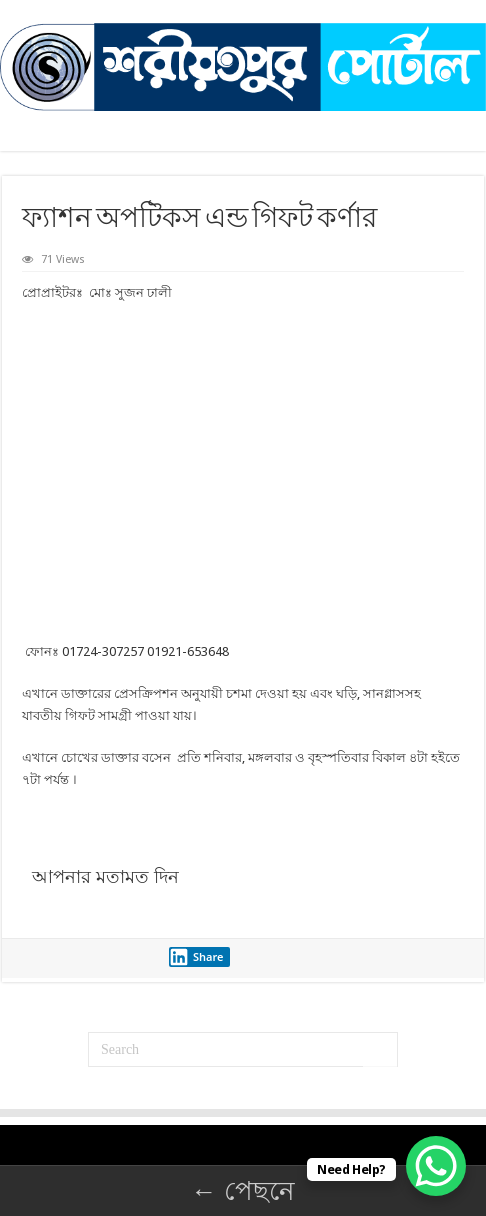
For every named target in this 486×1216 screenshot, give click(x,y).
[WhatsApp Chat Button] (436, 1166)
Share (196, 957)
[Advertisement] (243, 472)
